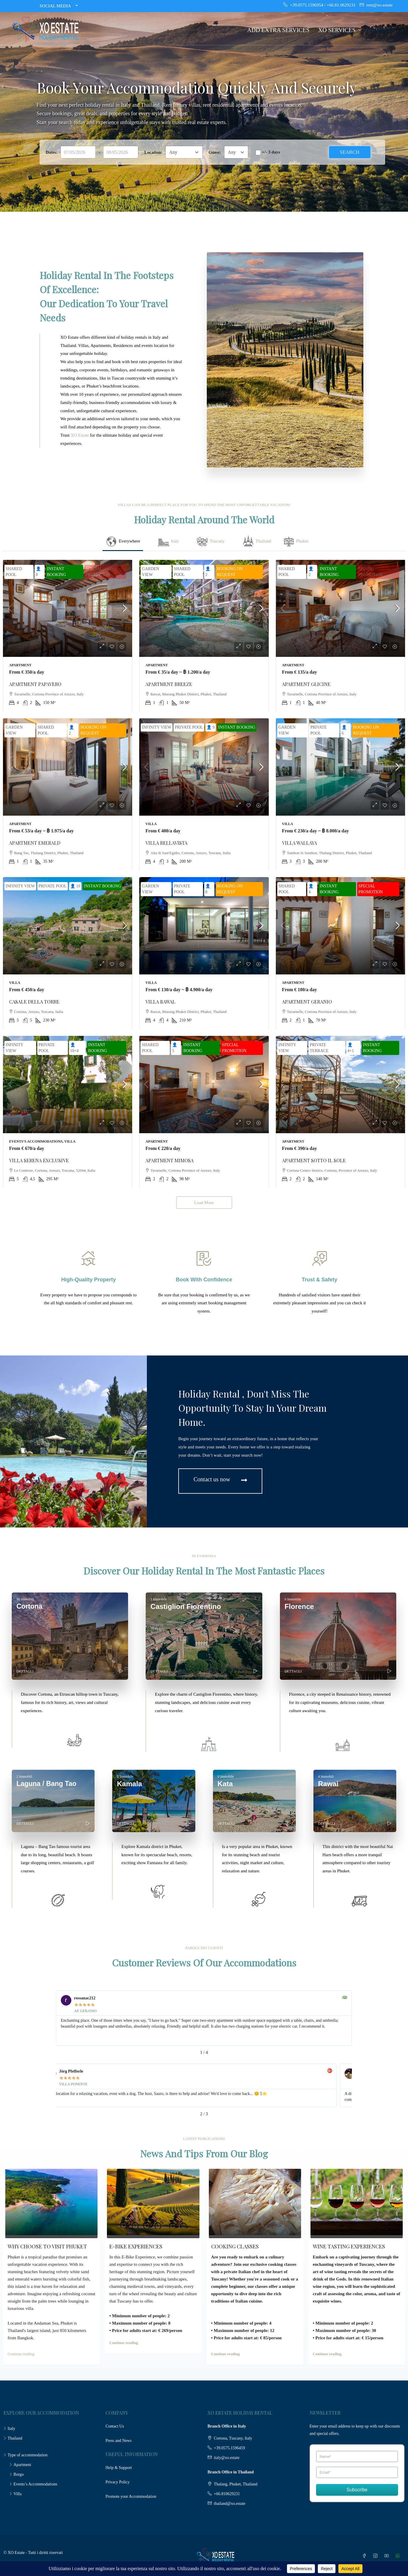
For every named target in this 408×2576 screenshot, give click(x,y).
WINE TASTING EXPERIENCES (349, 2246)
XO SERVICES (336, 30)
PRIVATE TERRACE (319, 1048)
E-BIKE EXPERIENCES (135, 2246)
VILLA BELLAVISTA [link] (166, 843)
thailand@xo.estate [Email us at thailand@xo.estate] (229, 2503)
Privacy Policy (117, 2482)
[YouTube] (388, 2556)
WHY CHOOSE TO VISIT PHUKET (47, 2246)
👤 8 (38, 572)
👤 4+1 (350, 1048)
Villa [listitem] (15, 2494)
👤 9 (210, 727)
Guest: (215, 152)
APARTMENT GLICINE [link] (306, 684)
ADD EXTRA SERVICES (278, 30)
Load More (204, 1202)
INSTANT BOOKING (56, 572)
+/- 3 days (271, 152)
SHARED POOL (14, 572)
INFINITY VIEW (156, 727)
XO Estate (79, 435)
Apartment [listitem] (20, 2465)
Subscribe (357, 2489)
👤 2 (207, 572)
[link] (67, 608)
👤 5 (174, 1048)
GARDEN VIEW (150, 572)
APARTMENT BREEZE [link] (168, 684)
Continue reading (21, 2354)
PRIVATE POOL (189, 727)
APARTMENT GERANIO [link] (307, 1002)
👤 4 (310, 889)
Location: (153, 152)
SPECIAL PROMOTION (97, 572)
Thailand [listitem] (13, 2438)
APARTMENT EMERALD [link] (34, 843)
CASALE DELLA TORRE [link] (34, 1002)
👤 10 (75, 886)
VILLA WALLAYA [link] (299, 843)
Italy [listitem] (9, 2428)
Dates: (52, 152)
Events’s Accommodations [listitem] (33, 2484)
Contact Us (114, 2426)
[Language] (385, 29)
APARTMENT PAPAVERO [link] (35, 684)
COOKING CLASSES (235, 2246)
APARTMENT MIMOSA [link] (169, 1160)
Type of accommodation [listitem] (26, 2455)
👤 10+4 (74, 1048)
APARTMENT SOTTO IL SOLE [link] (314, 1160)
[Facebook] (365, 2556)
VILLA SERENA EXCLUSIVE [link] (39, 1160)
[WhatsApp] (399, 2556)
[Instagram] (376, 2556)
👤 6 (344, 730)
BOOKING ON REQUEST (230, 572)
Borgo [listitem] (16, 2474)
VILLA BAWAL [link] (160, 1002)
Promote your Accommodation (130, 2496)
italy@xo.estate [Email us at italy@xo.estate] (226, 2457)
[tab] (123, 541)
